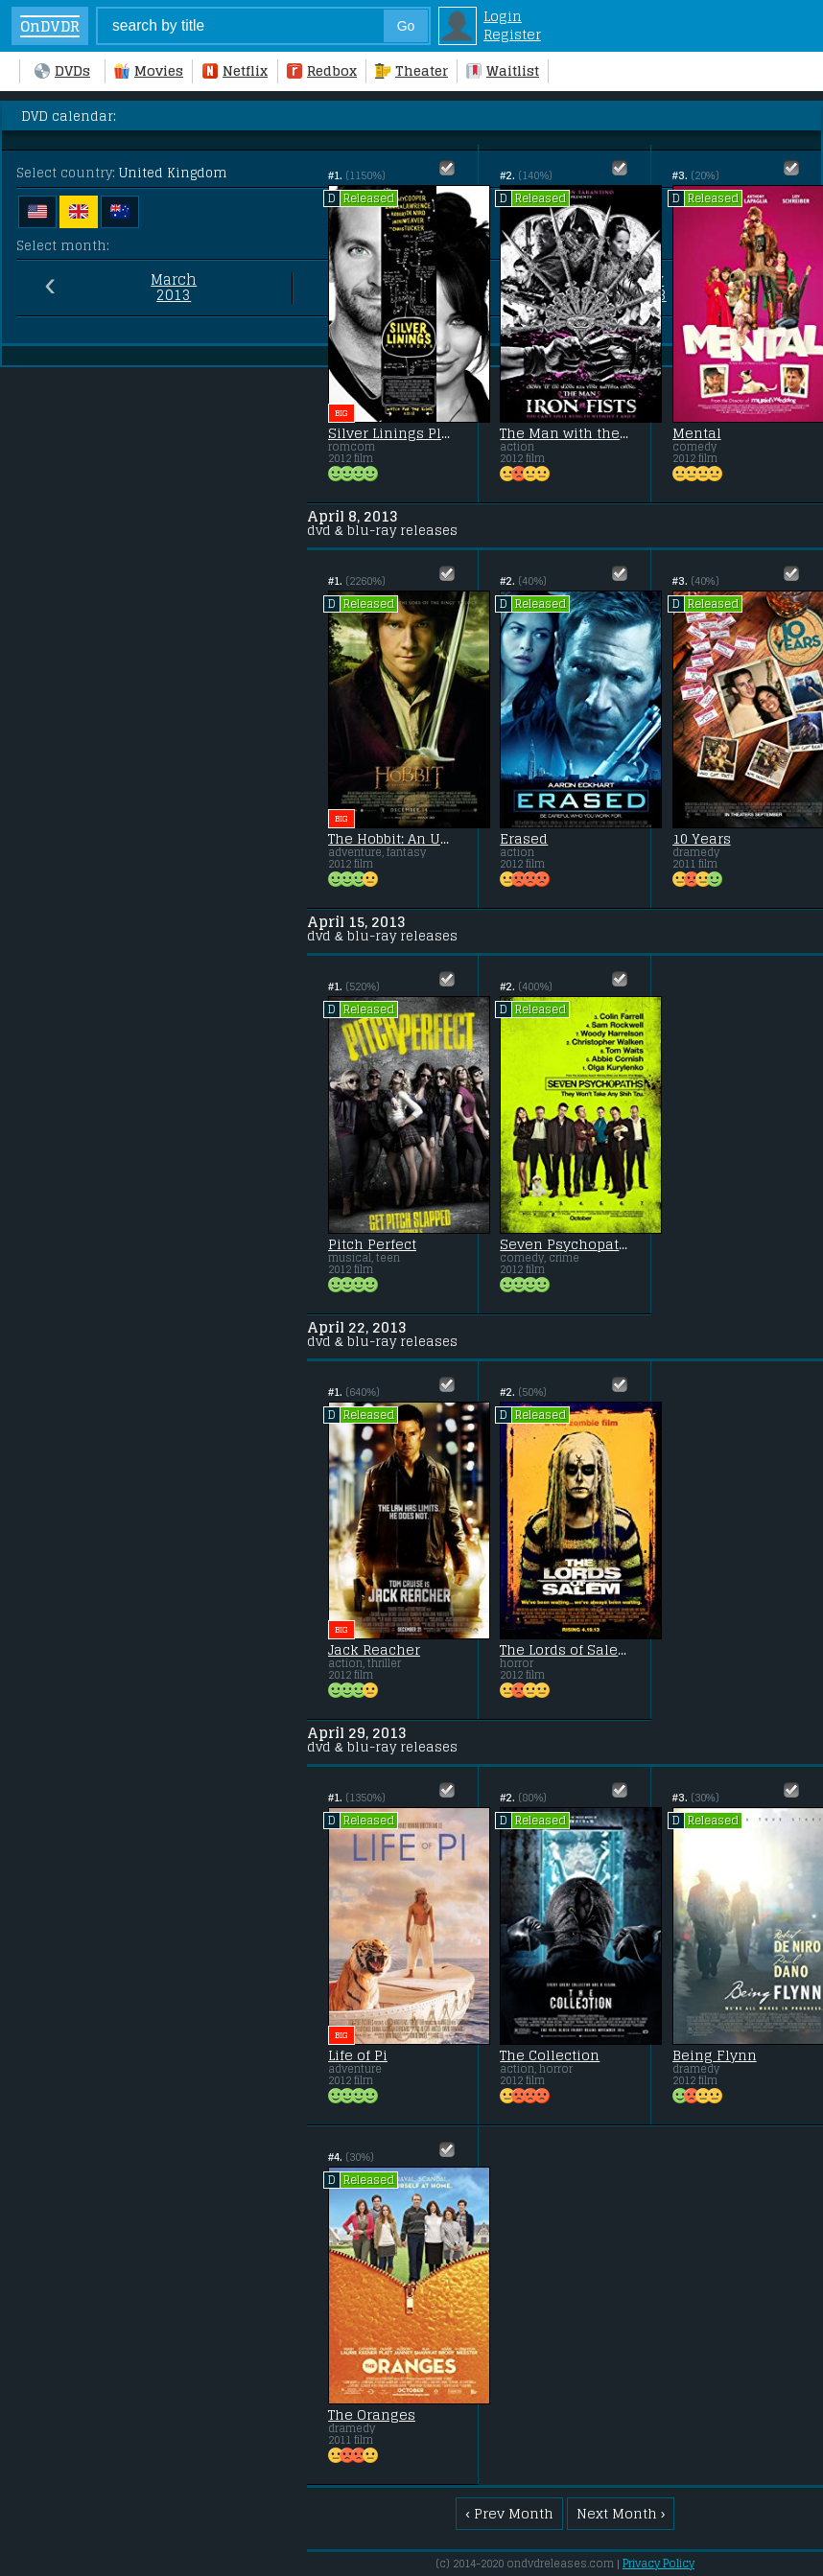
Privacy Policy (658, 2563)
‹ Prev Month (509, 2513)
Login (502, 16)
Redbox (322, 70)
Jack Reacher (374, 1650)
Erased (524, 839)
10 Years (701, 839)
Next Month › (621, 2513)
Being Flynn (714, 2055)
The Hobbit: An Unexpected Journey (392, 839)
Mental (696, 433)
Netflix (235, 70)
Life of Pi (358, 2055)
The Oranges (371, 2415)
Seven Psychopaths (564, 1244)
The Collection (550, 2055)
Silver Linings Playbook (392, 433)
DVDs (62, 70)
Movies (148, 70)
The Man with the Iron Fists (564, 433)
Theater (411, 70)
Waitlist (502, 70)
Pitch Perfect (372, 1244)
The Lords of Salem (564, 1650)
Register (512, 34)
